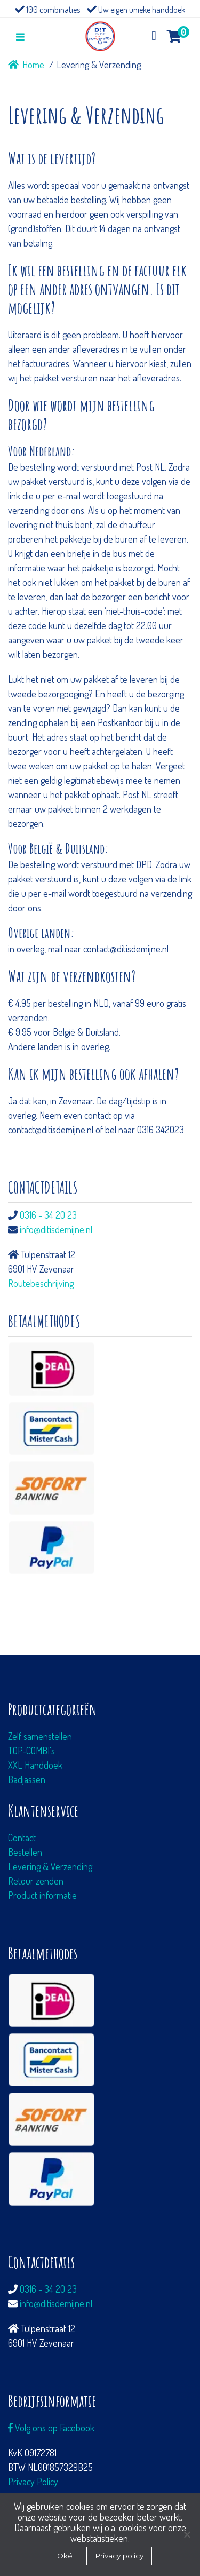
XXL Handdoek (35, 1765)
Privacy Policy (33, 2481)
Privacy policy (119, 2555)
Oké (65, 2555)
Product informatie (42, 1895)
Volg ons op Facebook (51, 2428)
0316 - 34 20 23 (48, 1215)
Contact (22, 1837)
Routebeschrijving (41, 1283)
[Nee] (186, 2534)
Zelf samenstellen (40, 1736)
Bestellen (25, 1852)
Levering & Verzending (50, 1866)
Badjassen (26, 1779)
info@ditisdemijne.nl (56, 1229)
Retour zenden (35, 1881)
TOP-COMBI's (31, 1750)
